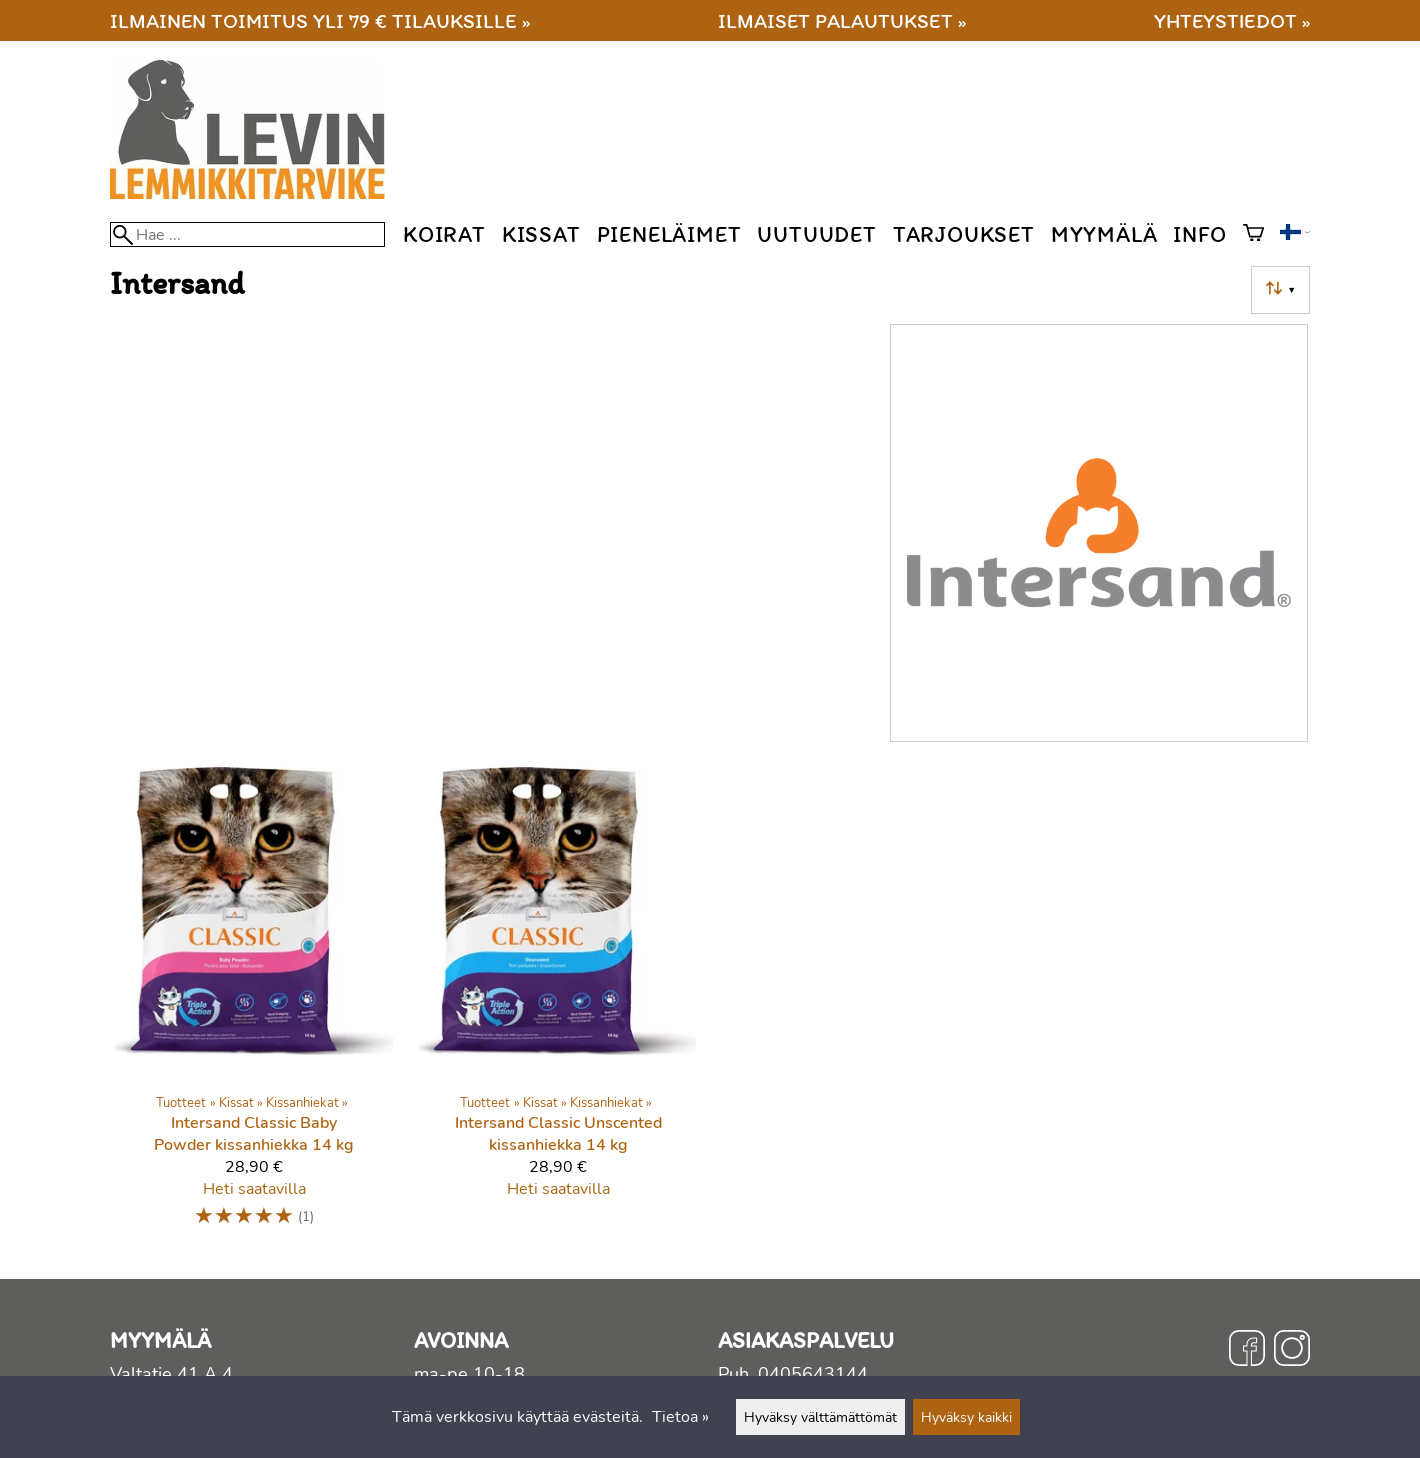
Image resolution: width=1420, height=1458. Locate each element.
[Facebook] (1247, 1351)
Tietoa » (680, 1417)
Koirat (444, 234)
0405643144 (813, 1374)
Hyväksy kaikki (966, 1417)
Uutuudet (816, 234)
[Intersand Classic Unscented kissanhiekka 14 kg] (558, 1006)
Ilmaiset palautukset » (842, 20)
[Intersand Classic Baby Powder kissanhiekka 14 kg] (254, 1006)
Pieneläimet (669, 234)
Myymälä (1104, 234)
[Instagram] (1292, 1351)
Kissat (541, 234)
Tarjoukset (964, 234)
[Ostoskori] (1253, 235)
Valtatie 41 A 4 (171, 1374)
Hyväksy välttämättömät (820, 1417)
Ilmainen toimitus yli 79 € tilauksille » (320, 20)
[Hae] (247, 234)
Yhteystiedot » (1232, 20)
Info (1199, 234)
